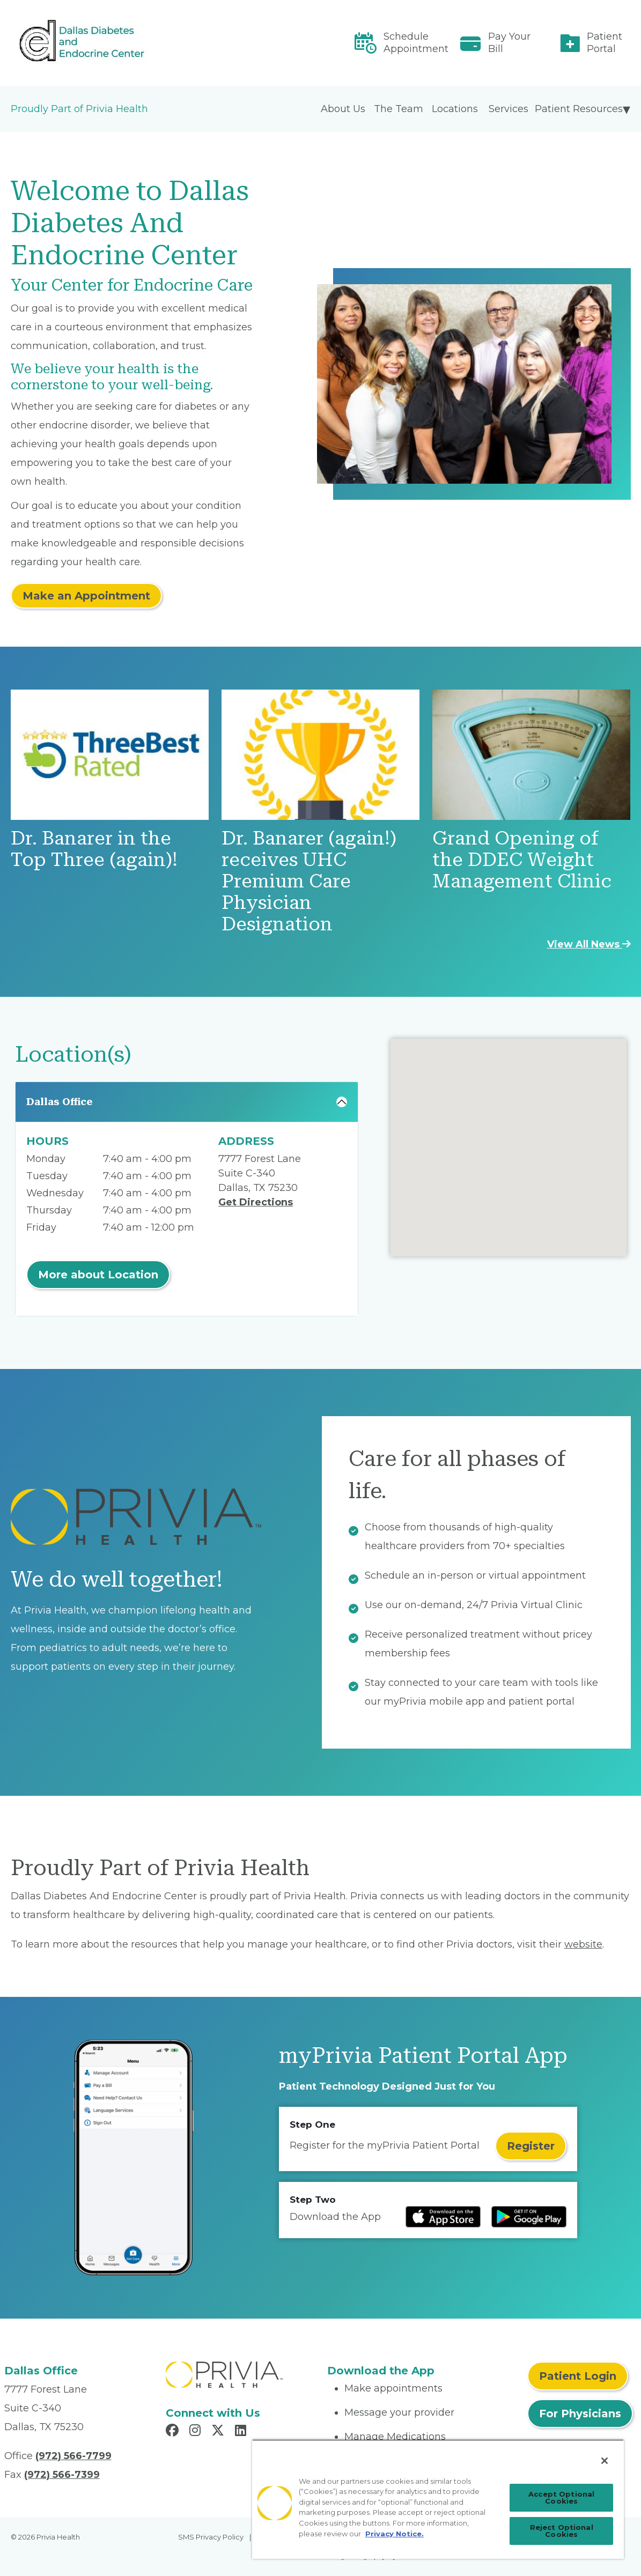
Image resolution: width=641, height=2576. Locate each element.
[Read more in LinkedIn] (242, 2432)
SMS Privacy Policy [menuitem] (211, 2537)
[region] (438, 2499)
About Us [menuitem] (343, 109)
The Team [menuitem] (398, 109)
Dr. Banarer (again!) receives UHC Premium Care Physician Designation (309, 881)
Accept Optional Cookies (561, 2497)
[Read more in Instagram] (196, 2432)
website (583, 1944)
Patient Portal (604, 43)
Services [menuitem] (508, 109)
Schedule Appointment (416, 43)
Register (531, 2146)
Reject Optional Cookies (561, 2530)
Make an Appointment (86, 595)
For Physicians (580, 2413)
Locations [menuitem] (455, 109)
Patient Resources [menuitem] (579, 109)
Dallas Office (59, 1101)
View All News (589, 944)
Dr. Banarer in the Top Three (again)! (94, 849)
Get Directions (255, 1202)
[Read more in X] (219, 2432)
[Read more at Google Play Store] (528, 2216)
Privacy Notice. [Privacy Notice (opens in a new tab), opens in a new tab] (394, 2533)
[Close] (604, 2461)
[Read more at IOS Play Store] (443, 2216)
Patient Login (577, 2376)
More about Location (98, 1274)
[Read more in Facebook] (174, 2432)
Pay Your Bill (509, 43)
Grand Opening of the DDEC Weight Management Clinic (521, 859)
